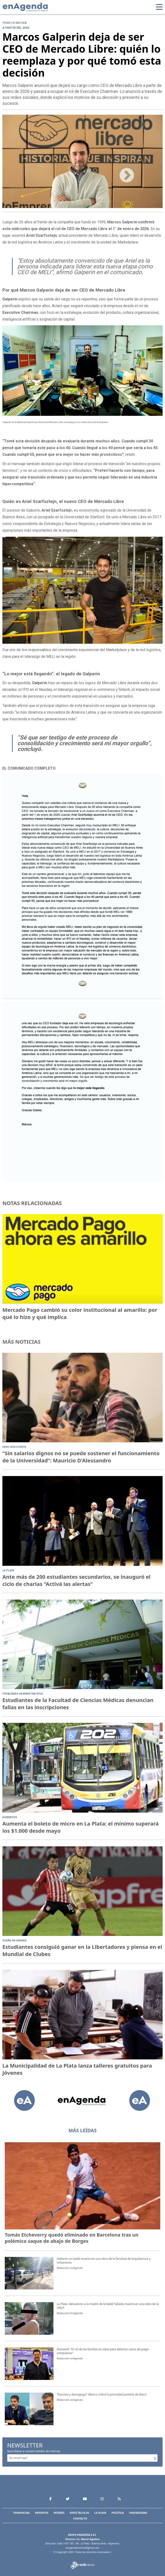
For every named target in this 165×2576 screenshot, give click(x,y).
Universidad (138, 2512)
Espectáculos (79, 2512)
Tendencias (21, 2512)
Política (118, 2512)
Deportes (41, 2512)
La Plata (100, 2512)
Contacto (80, 2518)
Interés (59, 2512)
